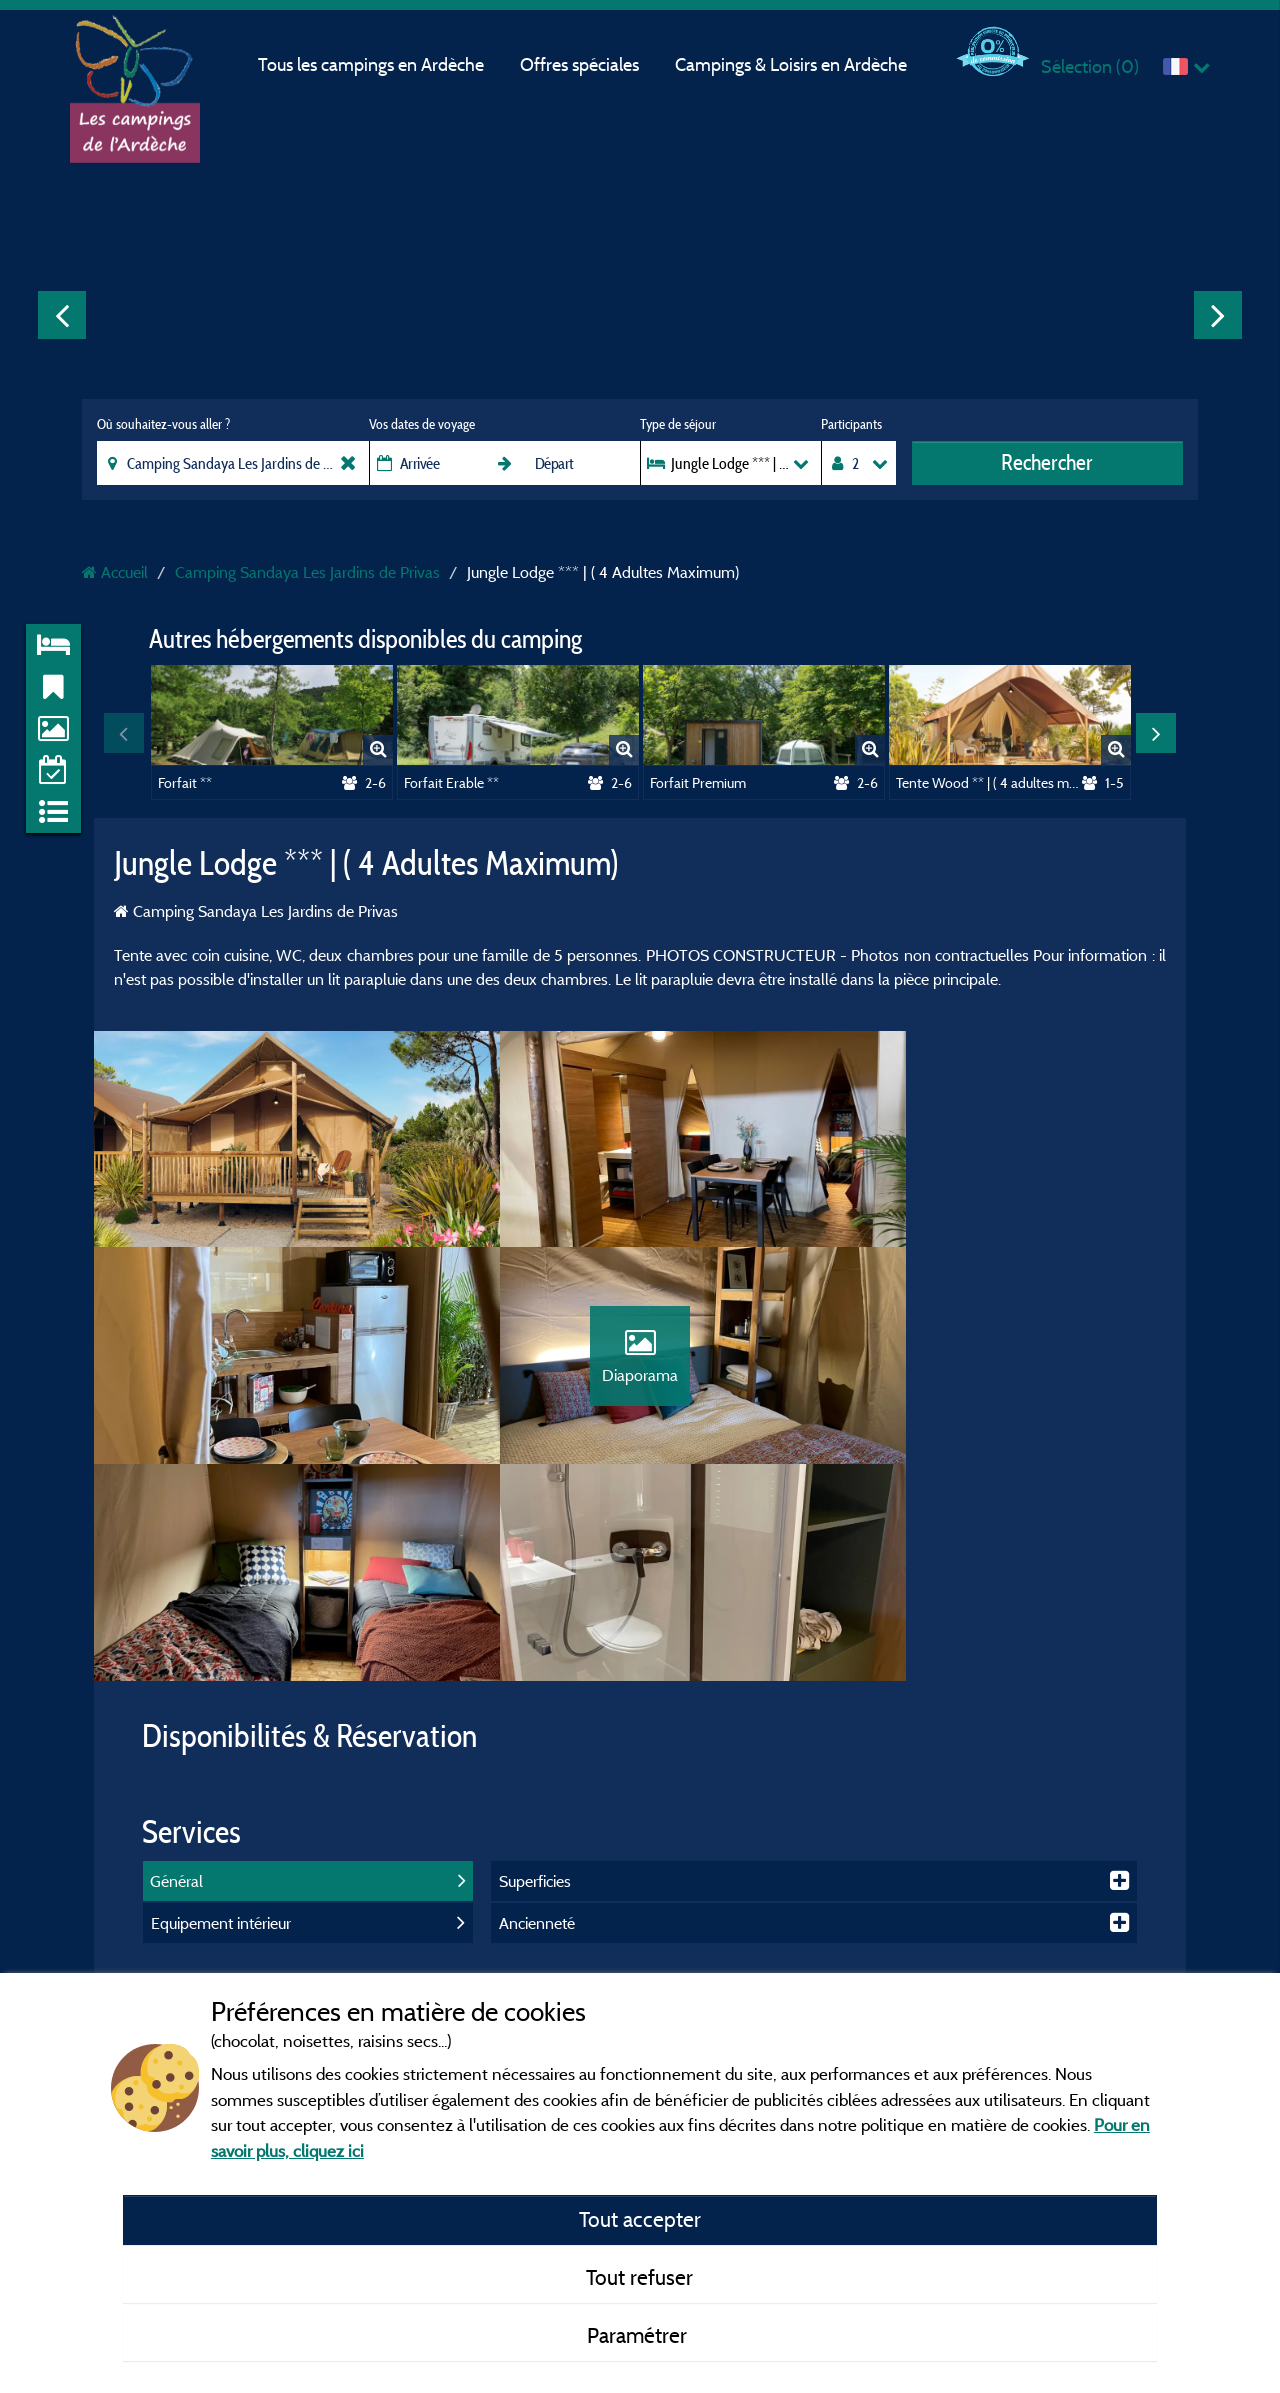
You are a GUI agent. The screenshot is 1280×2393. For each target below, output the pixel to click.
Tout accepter (640, 2219)
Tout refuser (639, 2277)
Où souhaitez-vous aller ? (163, 424)
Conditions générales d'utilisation (601, 1964)
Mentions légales (552, 1907)
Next (1218, 315)
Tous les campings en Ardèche (371, 64)
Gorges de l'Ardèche (917, 1965)
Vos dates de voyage (422, 424)
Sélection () (1090, 66)
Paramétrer (639, 2335)
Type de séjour (678, 424)
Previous (62, 315)
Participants (851, 424)
